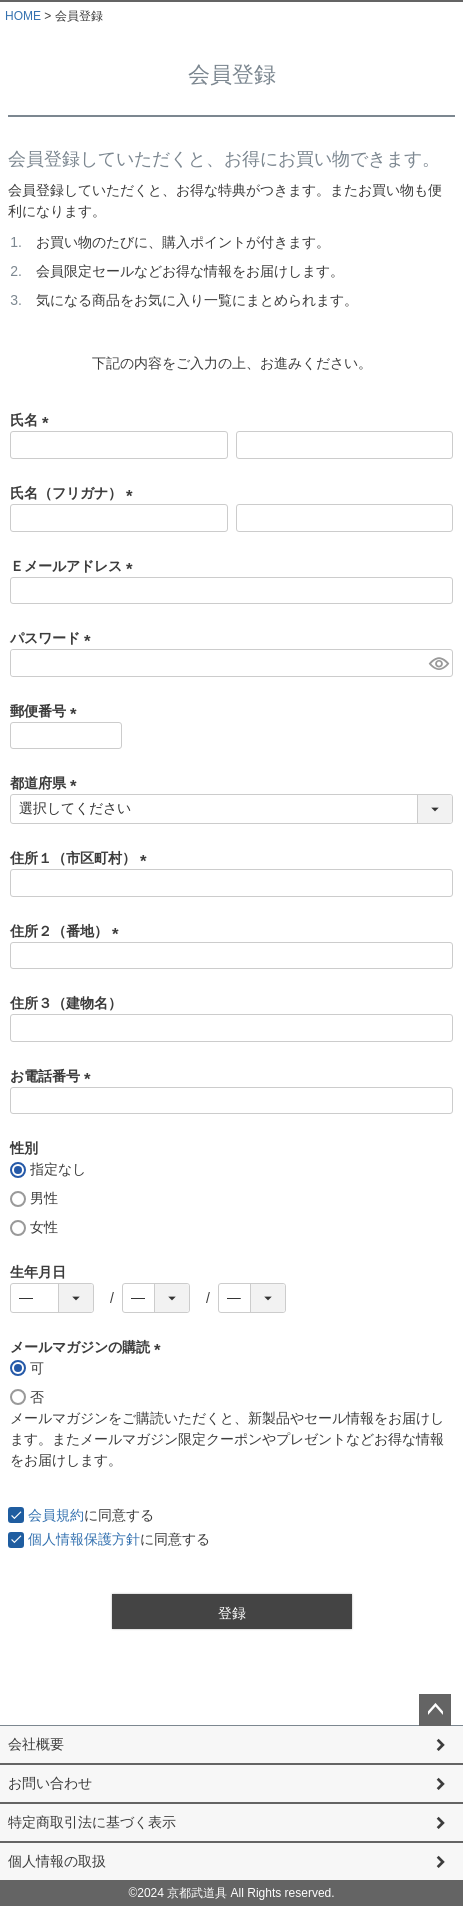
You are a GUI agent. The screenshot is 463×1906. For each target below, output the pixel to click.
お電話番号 (54, 1076)
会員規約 (56, 1515)
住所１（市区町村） (82, 858)
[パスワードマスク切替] (438, 663)
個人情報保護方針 (84, 1539)
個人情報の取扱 (57, 1861)
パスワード (54, 638)
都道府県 (47, 783)
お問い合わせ (50, 1783)
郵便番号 (47, 711)
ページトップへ (435, 1710)
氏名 (33, 420)
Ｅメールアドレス (75, 566)
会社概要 (36, 1744)
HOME (23, 16)
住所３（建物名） (66, 1003)
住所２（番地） (68, 931)
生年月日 (38, 1272)
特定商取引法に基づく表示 (92, 1822)
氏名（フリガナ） (75, 493)
